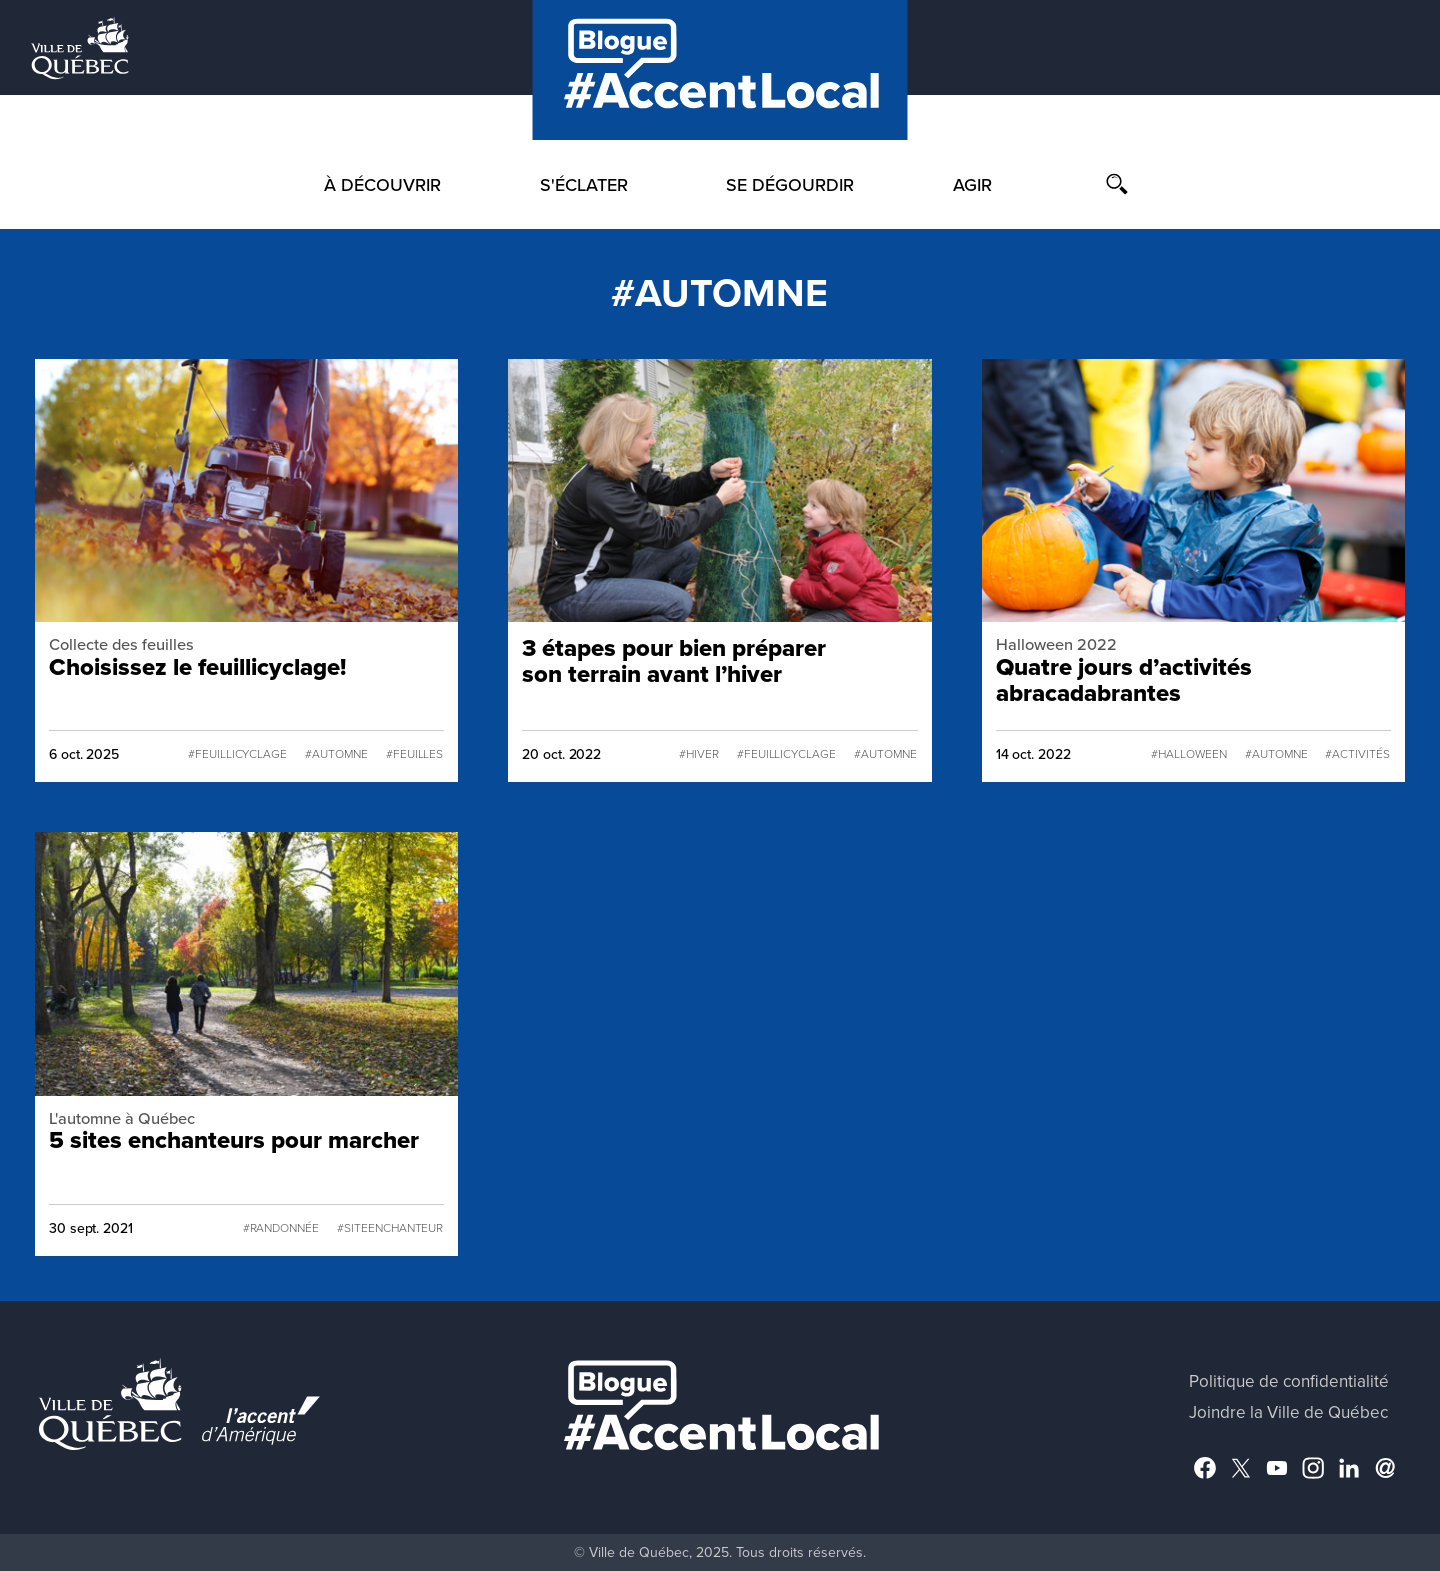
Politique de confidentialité (1289, 1381)
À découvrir (382, 185)
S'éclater (584, 185)
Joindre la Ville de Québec (1288, 1412)
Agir (972, 185)
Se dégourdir (790, 185)
